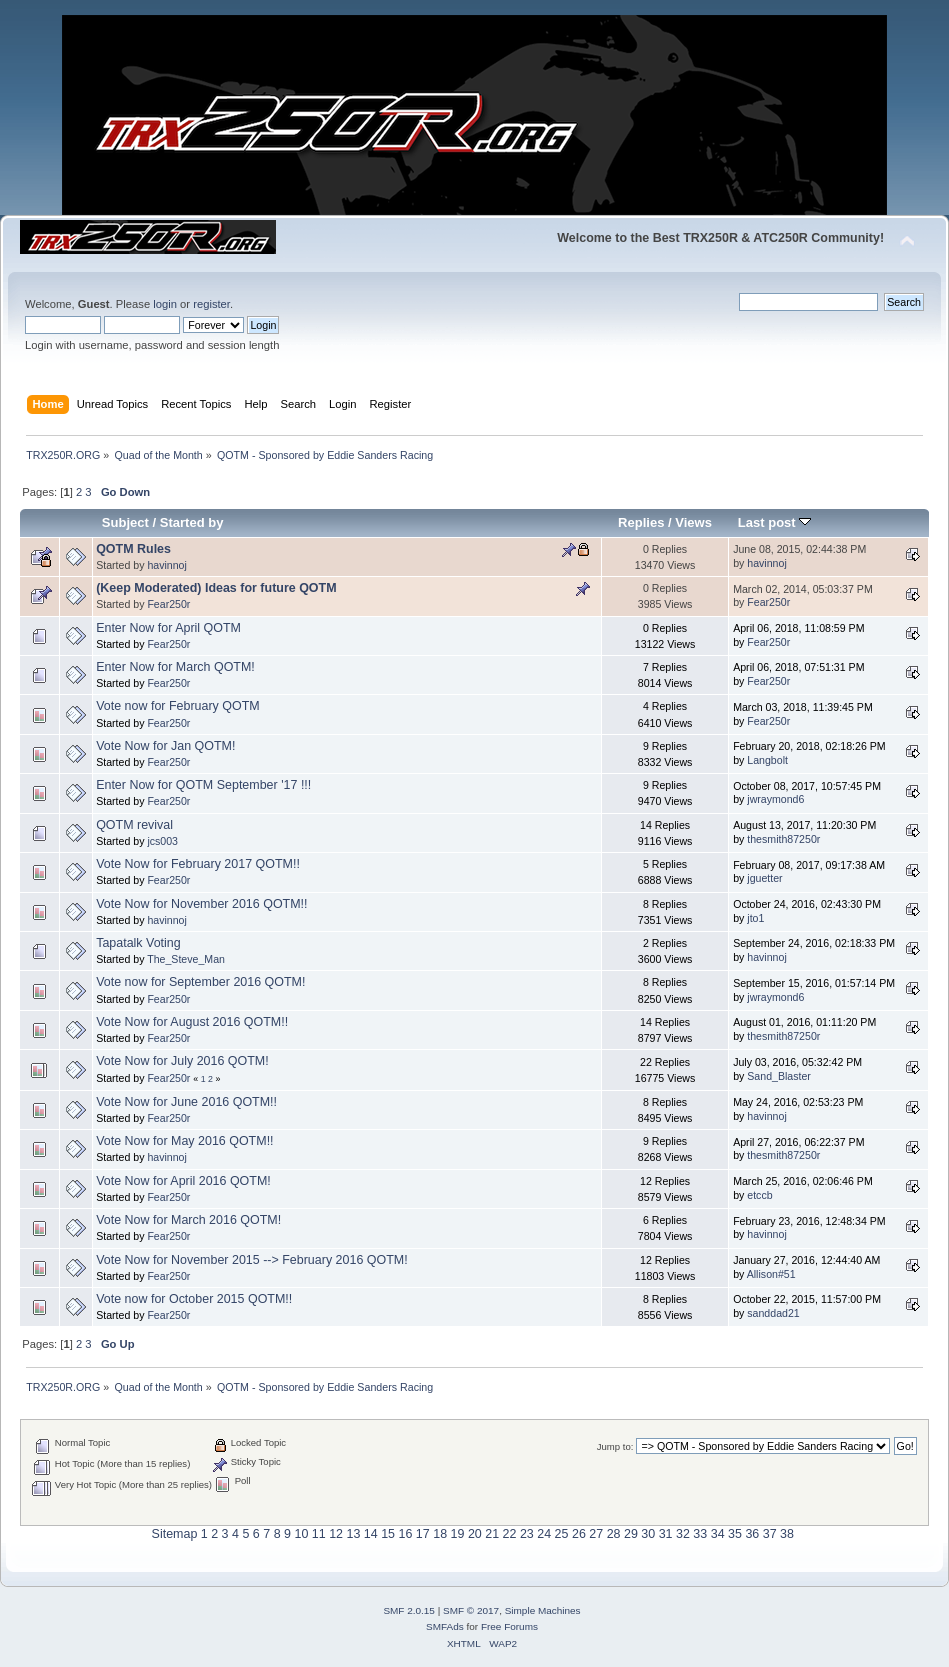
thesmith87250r (783, 839)
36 (752, 1534)
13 (353, 1534)
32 (683, 1534)
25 (562, 1534)
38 (787, 1534)
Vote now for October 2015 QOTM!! (194, 1299)
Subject (125, 522)
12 (336, 1534)
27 (596, 1534)
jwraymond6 (775, 799)
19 (458, 1534)
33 (700, 1534)
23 (527, 1534)
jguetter (764, 878)
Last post (775, 522)
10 (301, 1534)
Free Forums (509, 1626)
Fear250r (168, 604)
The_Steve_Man (186, 959)
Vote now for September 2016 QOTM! (200, 982)
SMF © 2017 (471, 1610)
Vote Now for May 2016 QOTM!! (184, 1141)
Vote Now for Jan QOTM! (165, 746)
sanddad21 (773, 1313)
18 (440, 1534)
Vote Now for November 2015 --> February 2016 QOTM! (252, 1260)
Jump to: (615, 1446)
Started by (192, 522)
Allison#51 (771, 1274)
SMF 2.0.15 (409, 1610)
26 (579, 1534)
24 (544, 1534)
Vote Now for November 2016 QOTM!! (201, 904)
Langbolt (767, 760)
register (211, 304)
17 (423, 1534)
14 (371, 1534)
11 (319, 1534)
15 (388, 1534)
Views (693, 522)
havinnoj (166, 565)
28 (614, 1534)
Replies (641, 522)
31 (666, 1534)
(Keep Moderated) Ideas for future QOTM (216, 588)
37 (770, 1534)
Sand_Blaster (779, 1076)
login (165, 304)
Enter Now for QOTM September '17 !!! (203, 785)
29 (631, 1534)
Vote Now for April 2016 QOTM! (183, 1181)
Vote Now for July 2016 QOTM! (182, 1061)
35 (735, 1534)
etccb (759, 1195)
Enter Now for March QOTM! (175, 667)
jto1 (755, 918)
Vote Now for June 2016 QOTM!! (186, 1102)
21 (492, 1534)
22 (510, 1534)
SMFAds (445, 1626)
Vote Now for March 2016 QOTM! (188, 1220)
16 (406, 1534)
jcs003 (162, 841)
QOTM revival (134, 825)
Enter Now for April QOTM (168, 628)
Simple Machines (543, 1610)
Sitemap (175, 1534)
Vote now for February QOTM (178, 706)
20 (475, 1534)
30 (648, 1534)
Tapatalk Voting (138, 943)
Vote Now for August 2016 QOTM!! (192, 1022)
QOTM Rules (133, 549)
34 (718, 1534)
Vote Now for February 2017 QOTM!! (198, 864)
